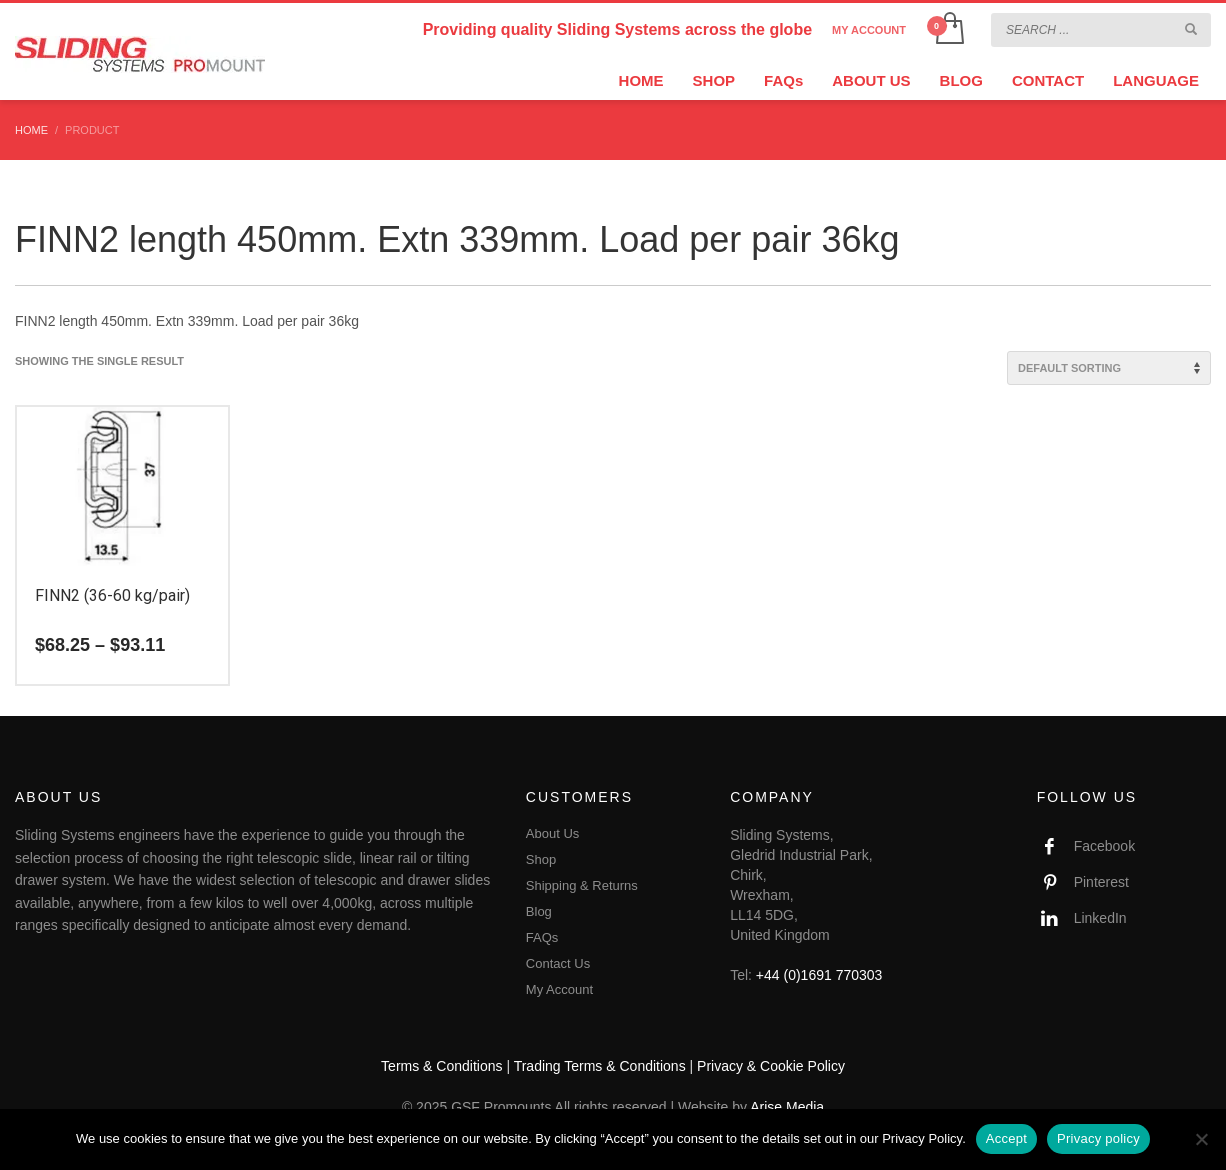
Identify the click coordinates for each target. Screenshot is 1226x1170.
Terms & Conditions (441, 1066)
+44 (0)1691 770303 (819, 975)
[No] (1201, 1139)
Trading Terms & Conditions (600, 1066)
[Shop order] (1109, 368)
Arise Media (787, 1107)
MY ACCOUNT (869, 30)
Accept (1006, 1138)
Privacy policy (1098, 1138)
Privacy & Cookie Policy (771, 1066)
